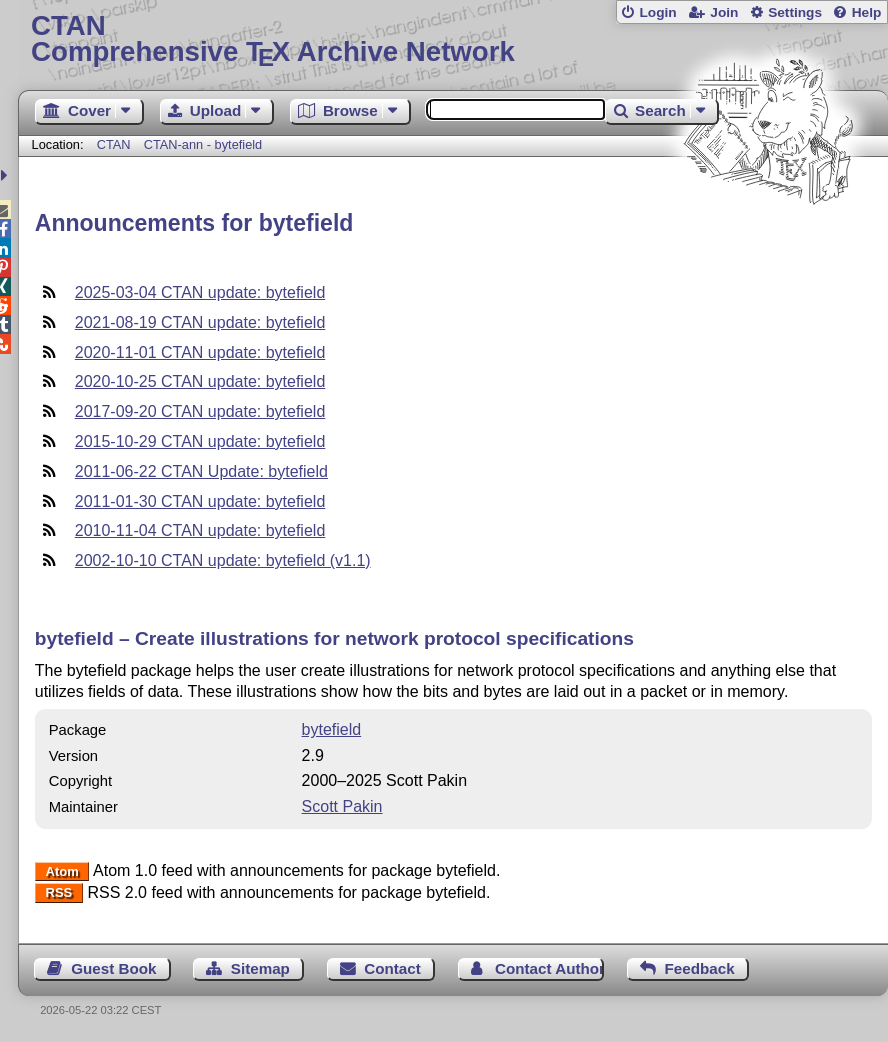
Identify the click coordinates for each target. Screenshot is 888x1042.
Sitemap (260, 968)
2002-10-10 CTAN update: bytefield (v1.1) (223, 560)
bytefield (332, 729)
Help (867, 12)
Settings (795, 12)
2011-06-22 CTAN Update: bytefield (201, 471)
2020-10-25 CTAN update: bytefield (200, 381)
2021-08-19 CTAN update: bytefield (200, 322)
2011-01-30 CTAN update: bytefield (200, 501)
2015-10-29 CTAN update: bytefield (200, 441)
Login (657, 12)
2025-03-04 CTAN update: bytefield (200, 292)
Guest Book (113, 968)
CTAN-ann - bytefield (203, 144)
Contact (392, 968)
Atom (62, 871)
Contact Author (549, 968)
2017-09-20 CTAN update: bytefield (200, 411)
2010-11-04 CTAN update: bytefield (200, 530)
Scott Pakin (342, 806)
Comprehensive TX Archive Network (453, 39)
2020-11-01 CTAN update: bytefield (200, 352)
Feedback (700, 968)
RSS (59, 893)
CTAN (114, 144)
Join (724, 12)
